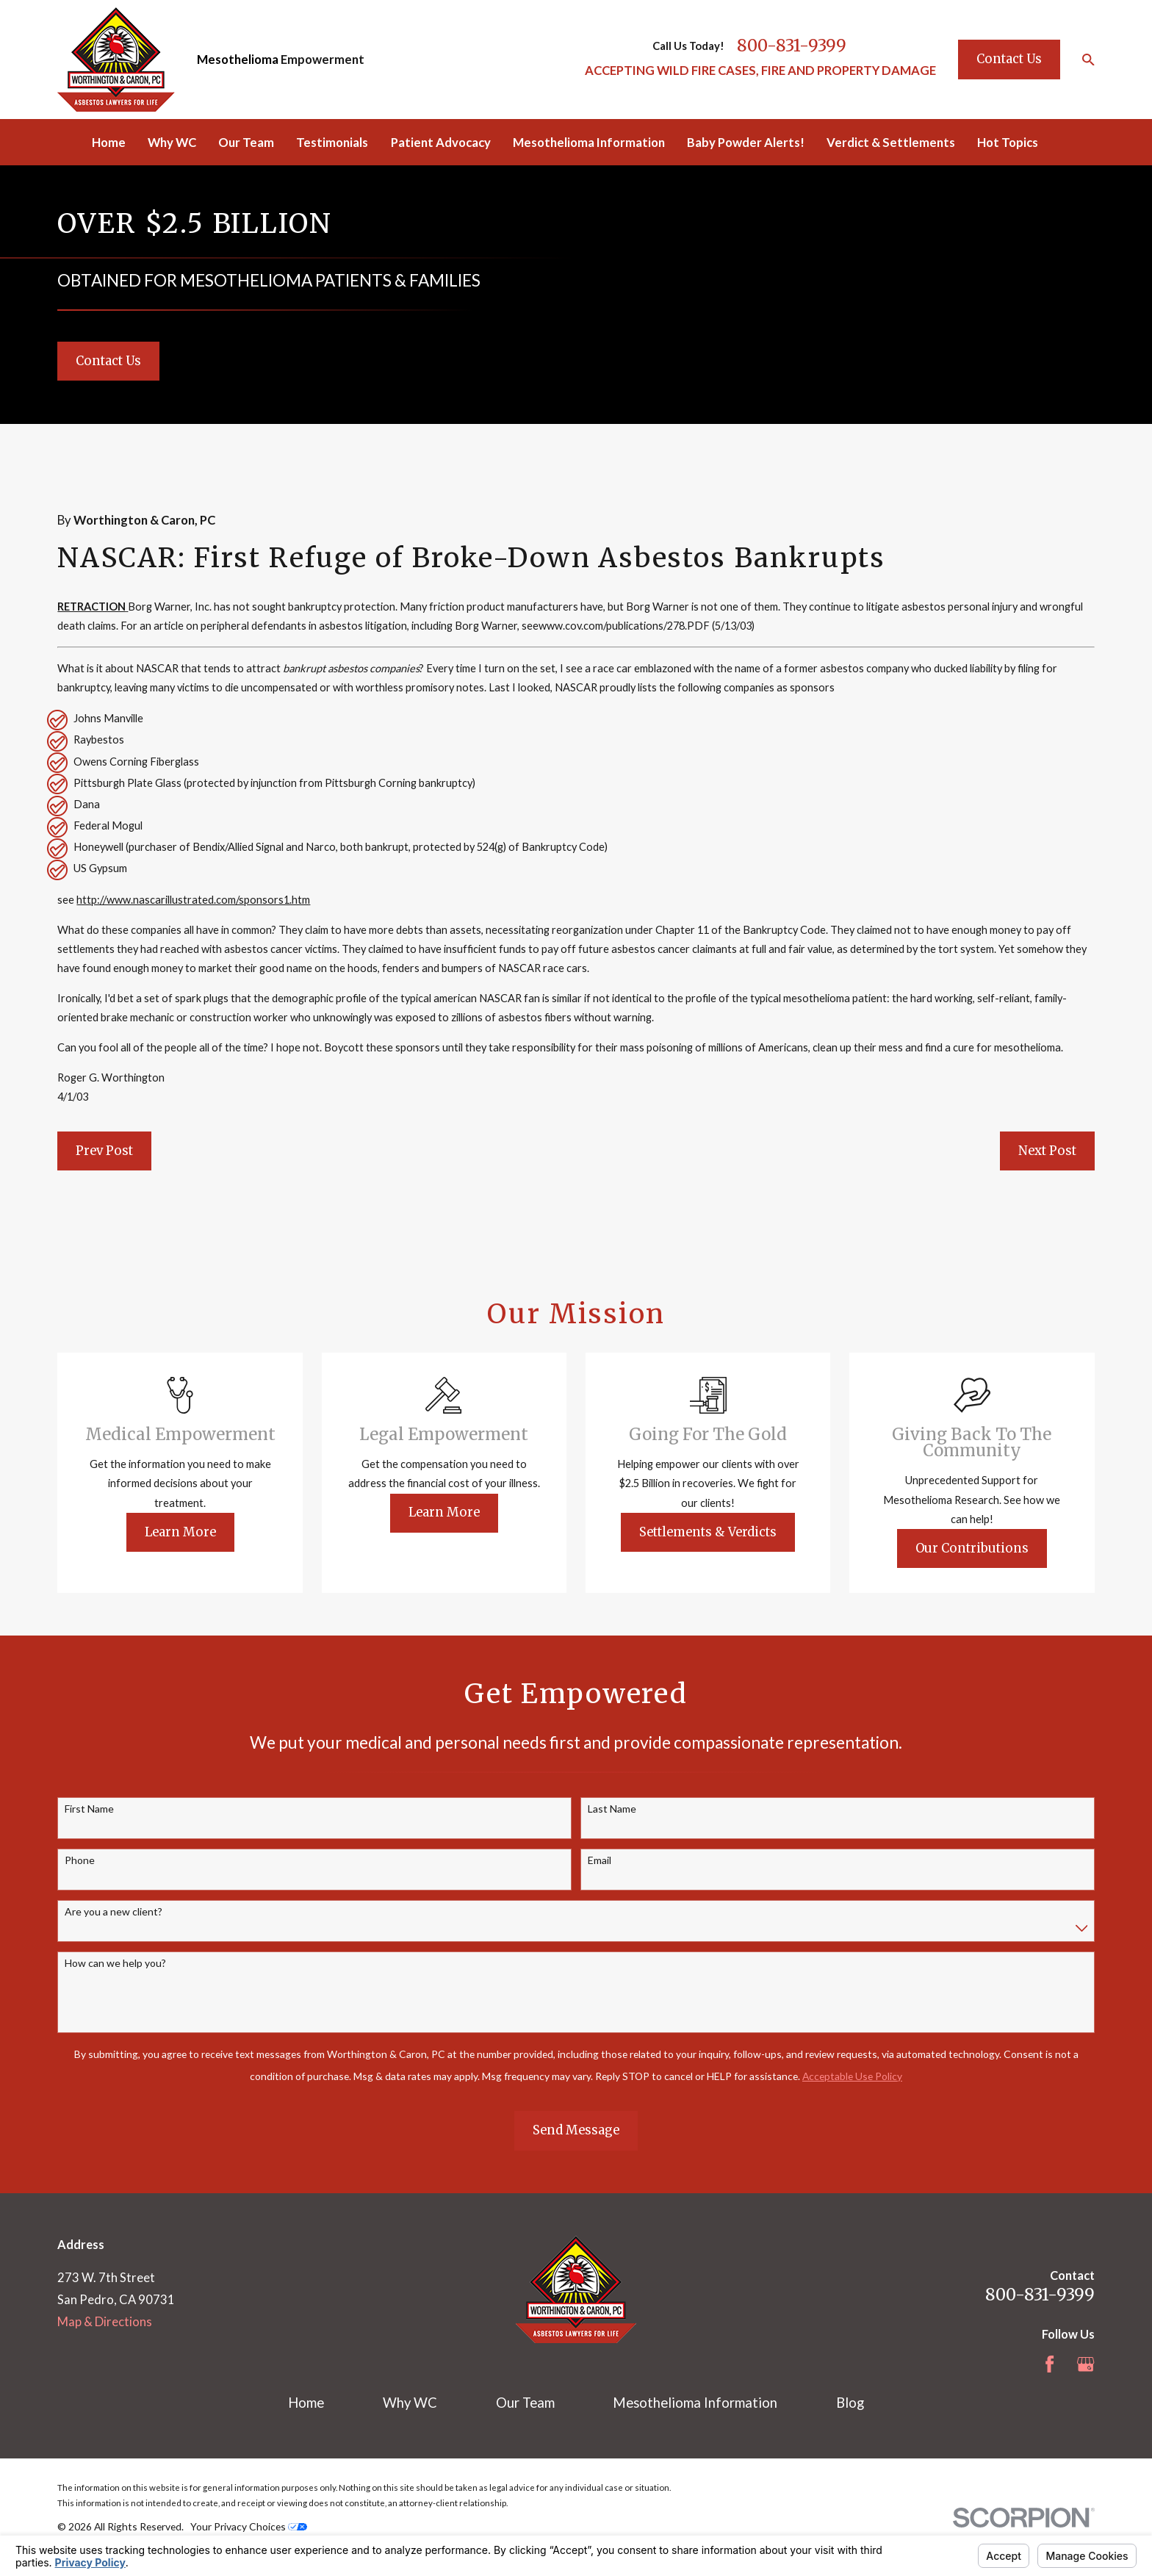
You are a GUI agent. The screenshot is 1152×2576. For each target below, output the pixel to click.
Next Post (1047, 1151)
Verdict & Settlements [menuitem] (891, 142)
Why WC (410, 2403)
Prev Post (104, 1151)
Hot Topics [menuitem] (1007, 142)
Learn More (203, 1532)
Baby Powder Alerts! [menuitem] (745, 142)
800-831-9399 (791, 45)
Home (306, 2403)
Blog (850, 2403)
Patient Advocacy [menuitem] (441, 142)
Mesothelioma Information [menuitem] (589, 142)
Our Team (525, 2403)
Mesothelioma (237, 59)
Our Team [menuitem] (246, 142)
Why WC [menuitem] (172, 142)
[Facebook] (1049, 2364)
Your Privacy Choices (248, 2526)
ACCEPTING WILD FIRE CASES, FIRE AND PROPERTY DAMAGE (760, 70)
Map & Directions (104, 2321)
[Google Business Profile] (1085, 2364)
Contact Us (1009, 59)
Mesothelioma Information (695, 2403)
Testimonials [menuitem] (332, 142)
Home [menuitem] (109, 142)
